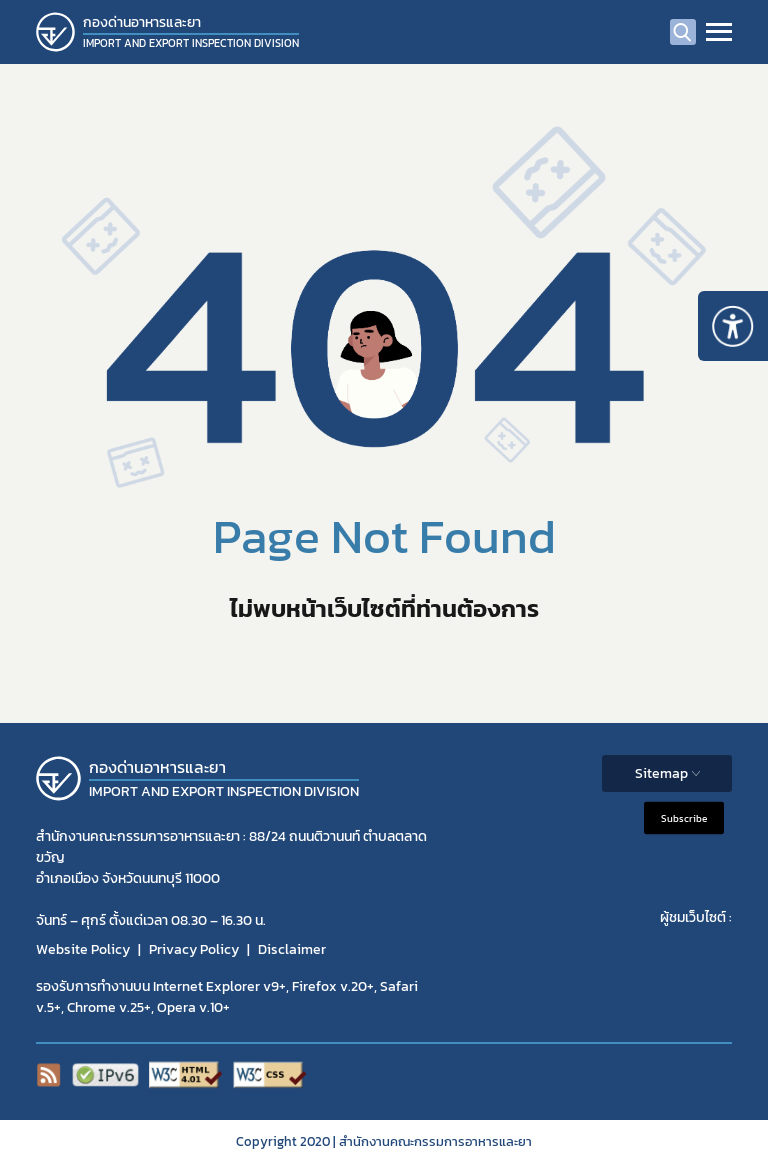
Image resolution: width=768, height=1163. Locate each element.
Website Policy (83, 949)
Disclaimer (292, 949)
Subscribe (684, 818)
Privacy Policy (194, 949)
